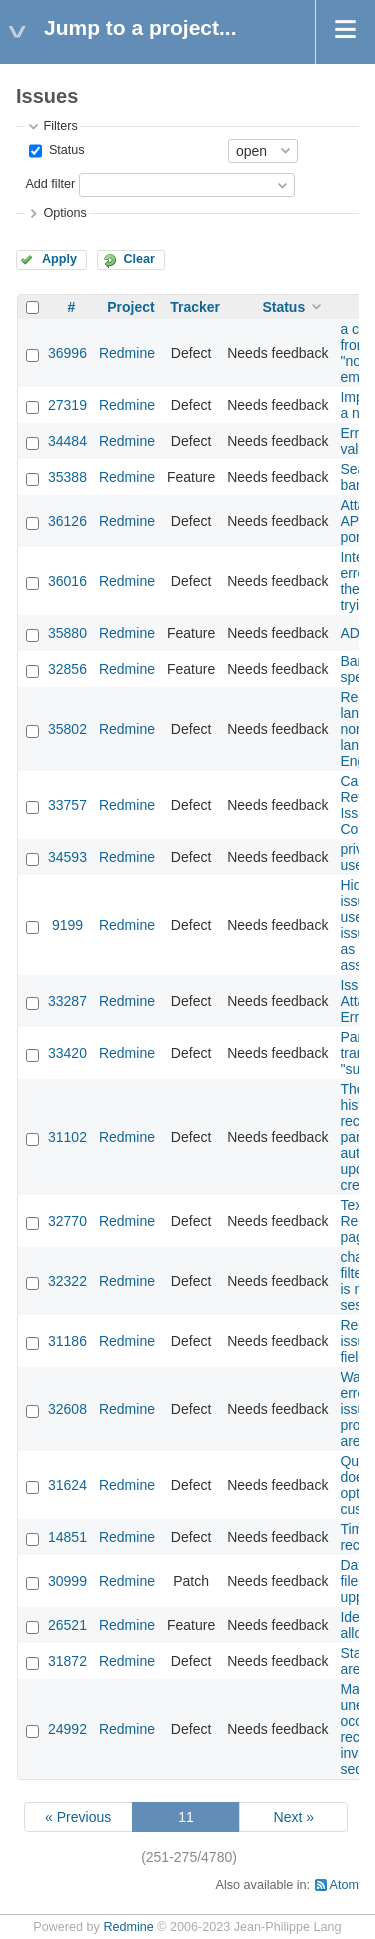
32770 (67, 1221)
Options (64, 213)
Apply (59, 259)
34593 (67, 857)
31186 (67, 1341)
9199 (67, 925)
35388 (67, 477)
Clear (139, 259)
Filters (60, 126)
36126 (67, 521)
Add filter (50, 184)
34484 (67, 441)
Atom (344, 1885)
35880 (67, 633)
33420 (67, 1053)
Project (130, 307)
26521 (67, 1625)
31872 (67, 1661)
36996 (67, 353)
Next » (294, 1817)
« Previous (78, 1817)
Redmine (127, 353)
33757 (67, 805)
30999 (67, 1581)
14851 (67, 1537)
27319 (67, 405)
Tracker (195, 307)
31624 (67, 1485)
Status (64, 150)
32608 (67, 1409)
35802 (67, 729)
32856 (67, 669)
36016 (67, 581)
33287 (67, 1001)
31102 (67, 1137)
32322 (67, 1281)
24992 (67, 1729)
